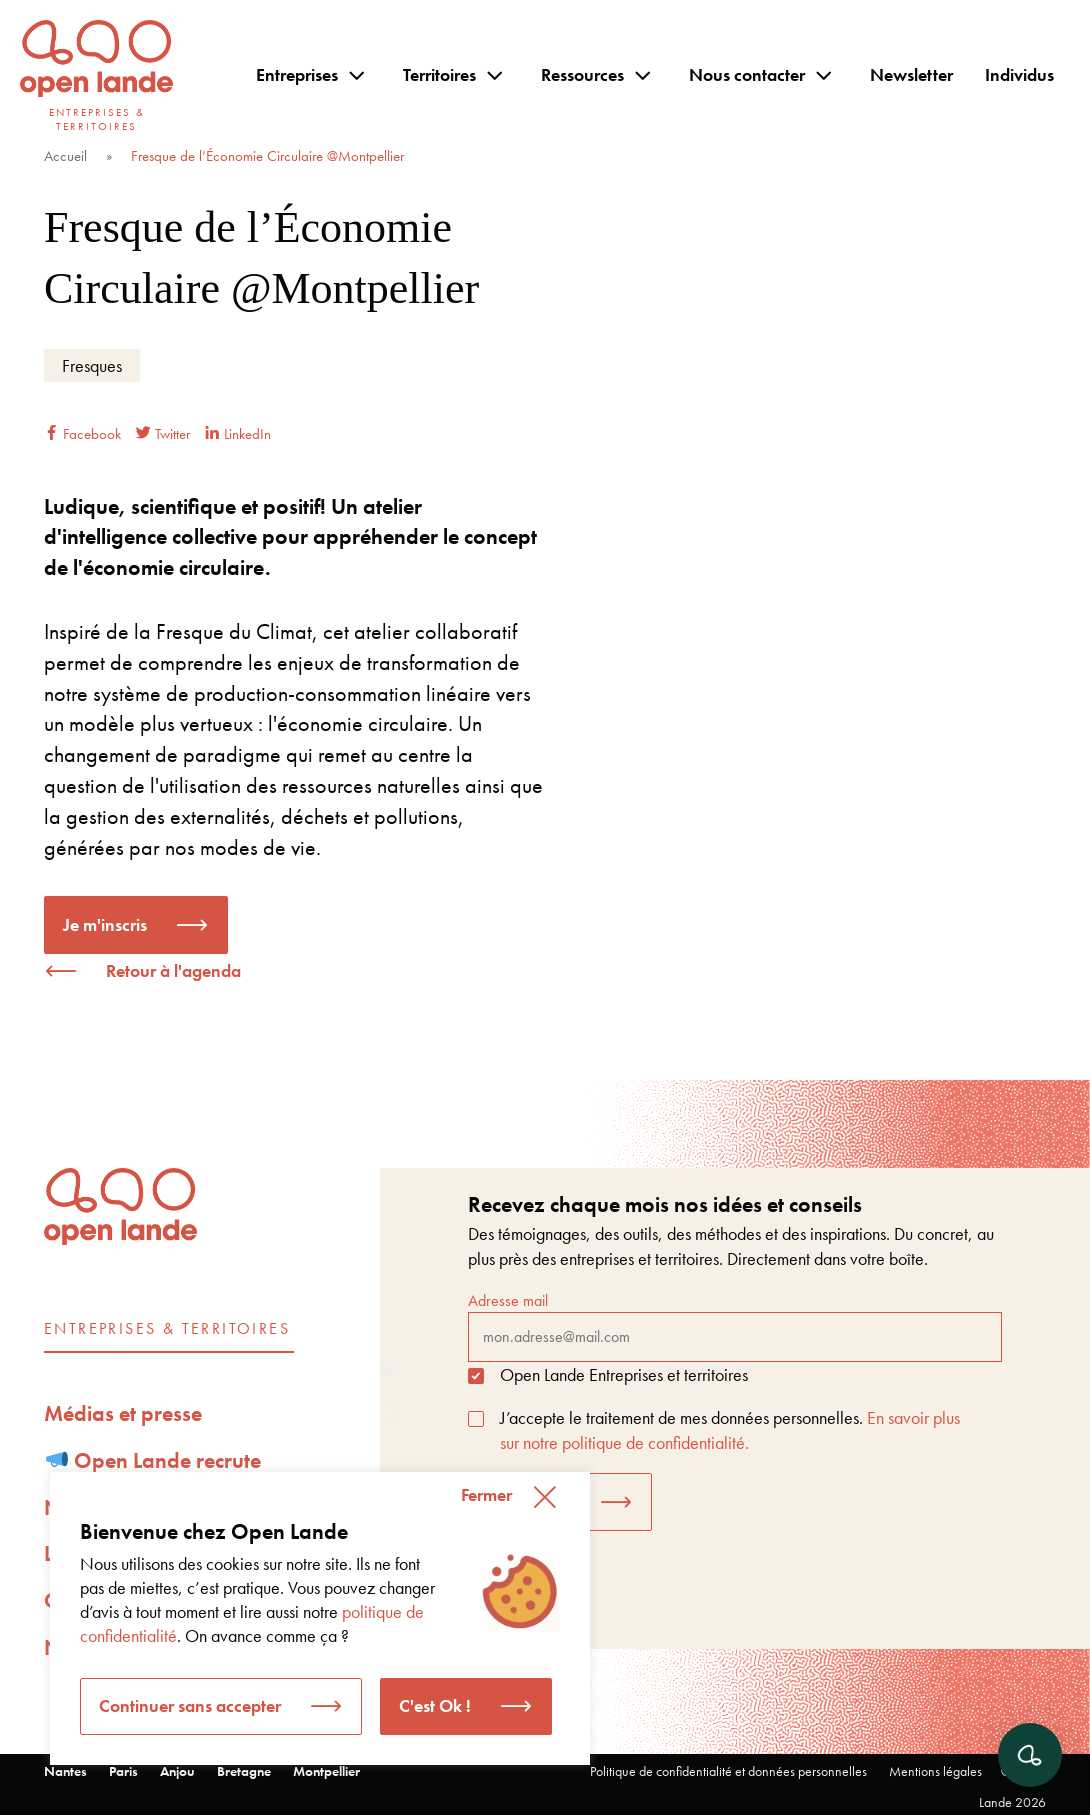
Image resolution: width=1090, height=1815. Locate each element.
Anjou (177, 1771)
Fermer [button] (486, 1494)
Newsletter (911, 74)
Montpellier (326, 1771)
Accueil (65, 156)
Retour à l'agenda (173, 970)
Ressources (582, 74)
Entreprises (297, 74)
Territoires (439, 74)
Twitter (163, 434)
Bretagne (244, 1771)
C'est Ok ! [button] (435, 1705)
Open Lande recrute (154, 1460)
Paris (123, 1771)
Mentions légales (935, 1771)
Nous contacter (747, 74)
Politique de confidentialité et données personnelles (728, 1771)
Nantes (65, 1771)
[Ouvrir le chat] (1030, 1755)
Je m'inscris (105, 924)
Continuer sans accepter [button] (190, 1705)
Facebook (82, 434)
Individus (1019, 74)
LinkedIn (238, 434)
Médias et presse (123, 1413)
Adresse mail (735, 1326)
